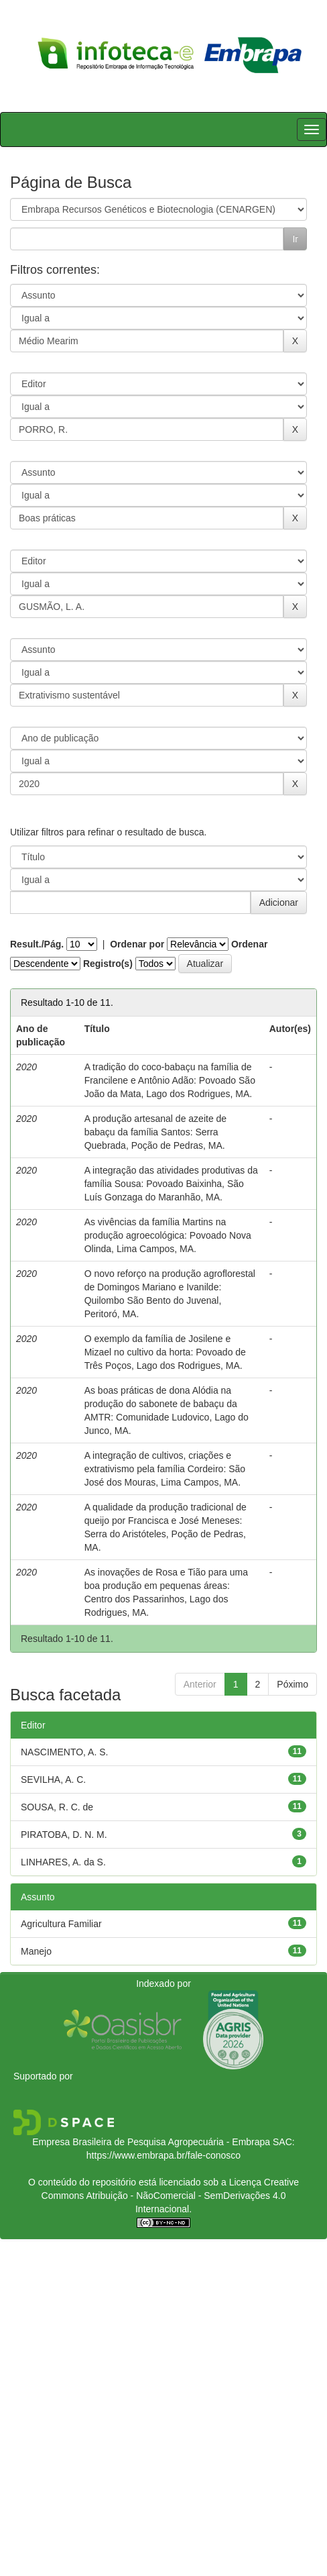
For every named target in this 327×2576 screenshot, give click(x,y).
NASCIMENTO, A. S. (64, 1752)
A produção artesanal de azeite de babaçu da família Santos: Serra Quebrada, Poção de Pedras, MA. (155, 1132)
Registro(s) (108, 963)
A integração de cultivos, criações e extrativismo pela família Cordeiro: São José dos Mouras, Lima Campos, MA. (164, 1469)
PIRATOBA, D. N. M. (64, 1834)
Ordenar (249, 944)
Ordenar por (137, 944)
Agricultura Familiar (61, 1923)
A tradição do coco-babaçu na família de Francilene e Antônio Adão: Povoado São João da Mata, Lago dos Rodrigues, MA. (169, 1080)
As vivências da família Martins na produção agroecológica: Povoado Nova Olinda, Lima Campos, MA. (167, 1235)
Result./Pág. (37, 944)
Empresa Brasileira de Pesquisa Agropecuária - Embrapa (151, 2141)
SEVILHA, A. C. (53, 1779)
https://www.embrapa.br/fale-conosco (163, 2155)
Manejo (36, 1951)
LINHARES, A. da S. (63, 1862)
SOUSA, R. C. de (57, 1807)
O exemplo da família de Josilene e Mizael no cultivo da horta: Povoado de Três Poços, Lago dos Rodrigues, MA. (165, 1352)
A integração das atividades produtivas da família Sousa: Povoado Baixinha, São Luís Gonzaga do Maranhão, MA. (171, 1183)
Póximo (292, 1684)
